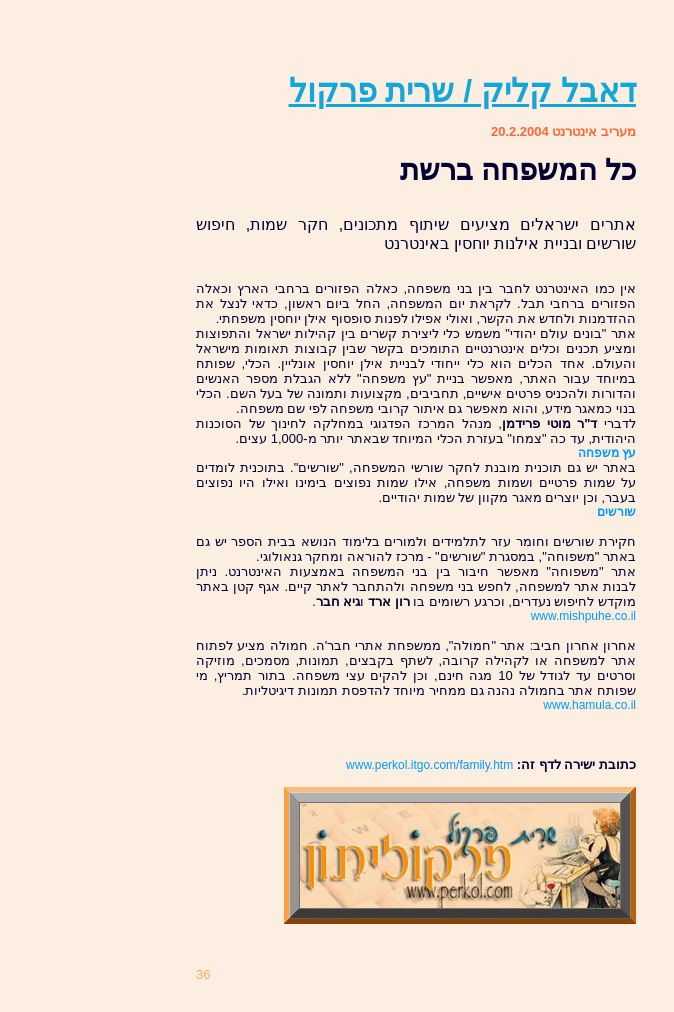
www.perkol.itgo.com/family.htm (429, 765)
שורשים (616, 512)
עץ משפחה (607, 453)
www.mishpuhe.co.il (583, 616)
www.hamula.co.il (589, 705)
